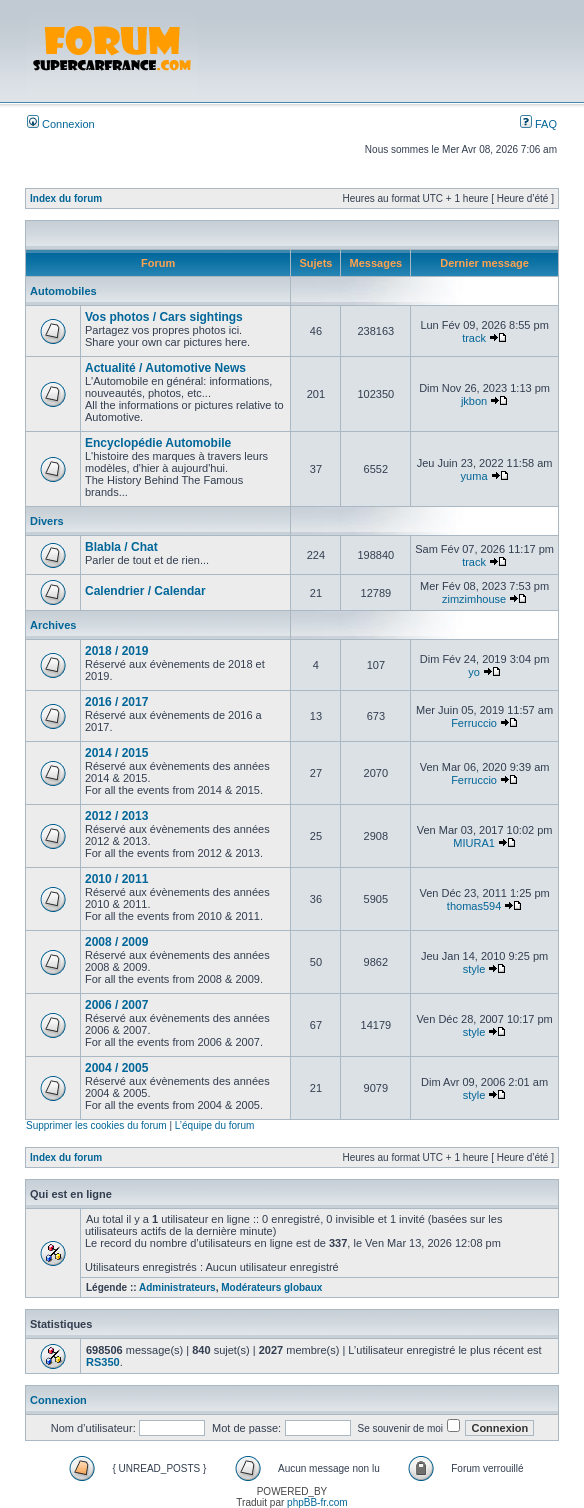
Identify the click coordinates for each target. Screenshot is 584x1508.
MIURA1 (474, 843)
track (474, 338)
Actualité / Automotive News (165, 368)
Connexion (61, 124)
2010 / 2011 (116, 879)
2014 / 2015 (116, 753)
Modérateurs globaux (271, 1287)
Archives (53, 625)
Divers (47, 521)
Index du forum (66, 198)
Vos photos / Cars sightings (164, 317)
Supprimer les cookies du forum (96, 1125)
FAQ (538, 124)
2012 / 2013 (116, 816)
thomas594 (474, 906)
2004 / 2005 (116, 1068)
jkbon (474, 401)
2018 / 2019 (116, 651)
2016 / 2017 (116, 702)
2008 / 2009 (116, 942)
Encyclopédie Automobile (158, 443)
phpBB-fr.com (317, 1502)
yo (474, 672)
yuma (474, 476)
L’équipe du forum (215, 1125)
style (474, 969)
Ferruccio (474, 723)
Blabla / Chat (121, 547)
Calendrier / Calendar (145, 591)
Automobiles (63, 291)
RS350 (103, 1362)
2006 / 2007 (116, 1005)
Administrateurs (177, 1287)
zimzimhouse (474, 599)
